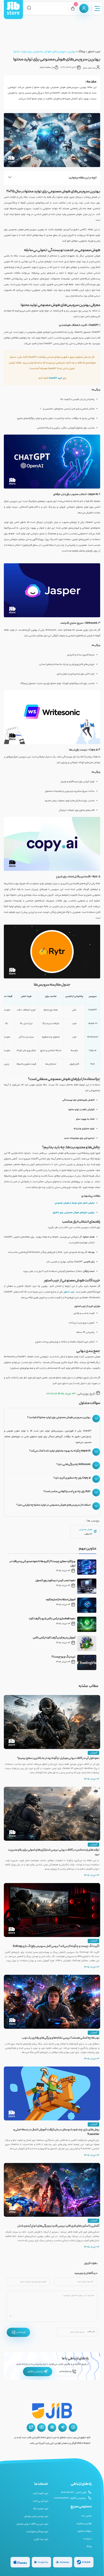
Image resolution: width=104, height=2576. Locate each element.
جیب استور (94, 51)
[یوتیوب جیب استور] (41, 2427)
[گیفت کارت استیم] (83, 2562)
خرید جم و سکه (40, 2509)
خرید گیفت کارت (40, 2493)
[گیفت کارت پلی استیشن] (62, 2562)
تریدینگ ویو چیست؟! (63, 1657)
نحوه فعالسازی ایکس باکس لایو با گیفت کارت (52, 1619)
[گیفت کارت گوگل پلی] (41, 2562)
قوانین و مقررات (84, 2523)
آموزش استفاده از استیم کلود (60, 1600)
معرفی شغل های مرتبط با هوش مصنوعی (74, 1203)
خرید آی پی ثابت (40, 2501)
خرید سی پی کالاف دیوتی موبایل (32, 2524)
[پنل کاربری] (83, 8)
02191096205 (67, 2371)
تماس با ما (86, 2516)
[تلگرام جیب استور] (62, 2427)
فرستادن (18, 2332)
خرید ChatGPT (55, 378)
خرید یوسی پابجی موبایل (36, 2516)
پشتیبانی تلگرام (38, 2371)
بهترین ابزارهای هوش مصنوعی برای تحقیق (74, 1212)
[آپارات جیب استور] (52, 2427)
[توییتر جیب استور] (31, 2427)
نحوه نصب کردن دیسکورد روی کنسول (55, 1581)
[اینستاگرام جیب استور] (73, 2427)
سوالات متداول (84, 2531)
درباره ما (88, 2539)
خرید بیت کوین (41, 2539)
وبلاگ (81, 51)
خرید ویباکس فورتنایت (37, 2531)
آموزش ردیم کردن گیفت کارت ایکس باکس (54, 1638)
